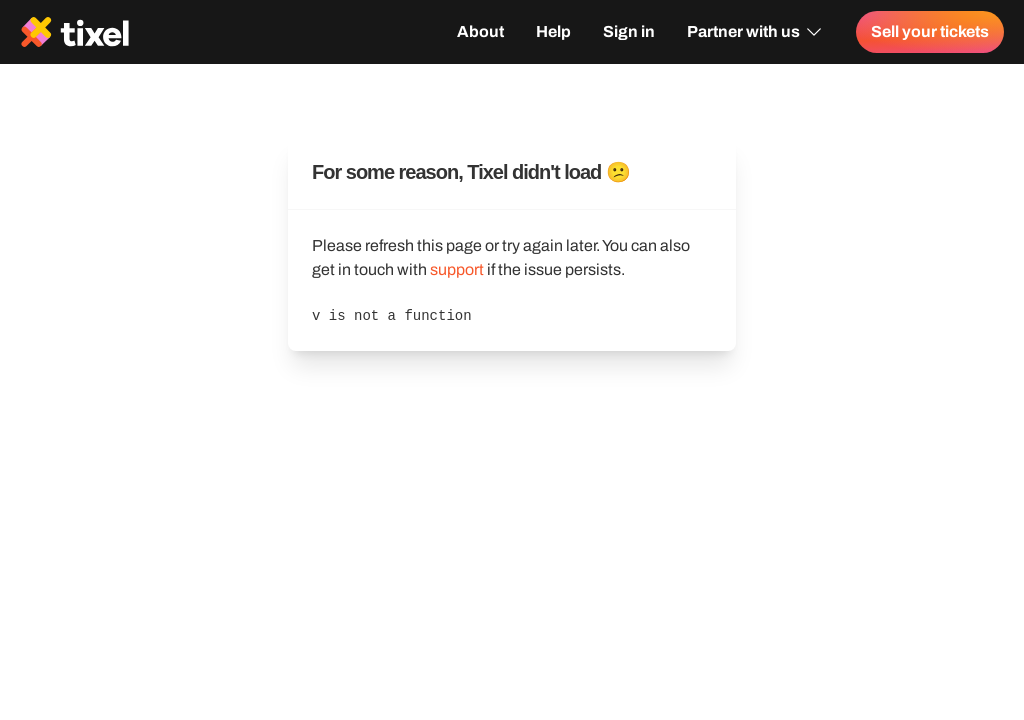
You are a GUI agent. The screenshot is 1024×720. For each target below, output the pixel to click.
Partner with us (755, 32)
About (480, 31)
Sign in (629, 31)
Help (553, 31)
